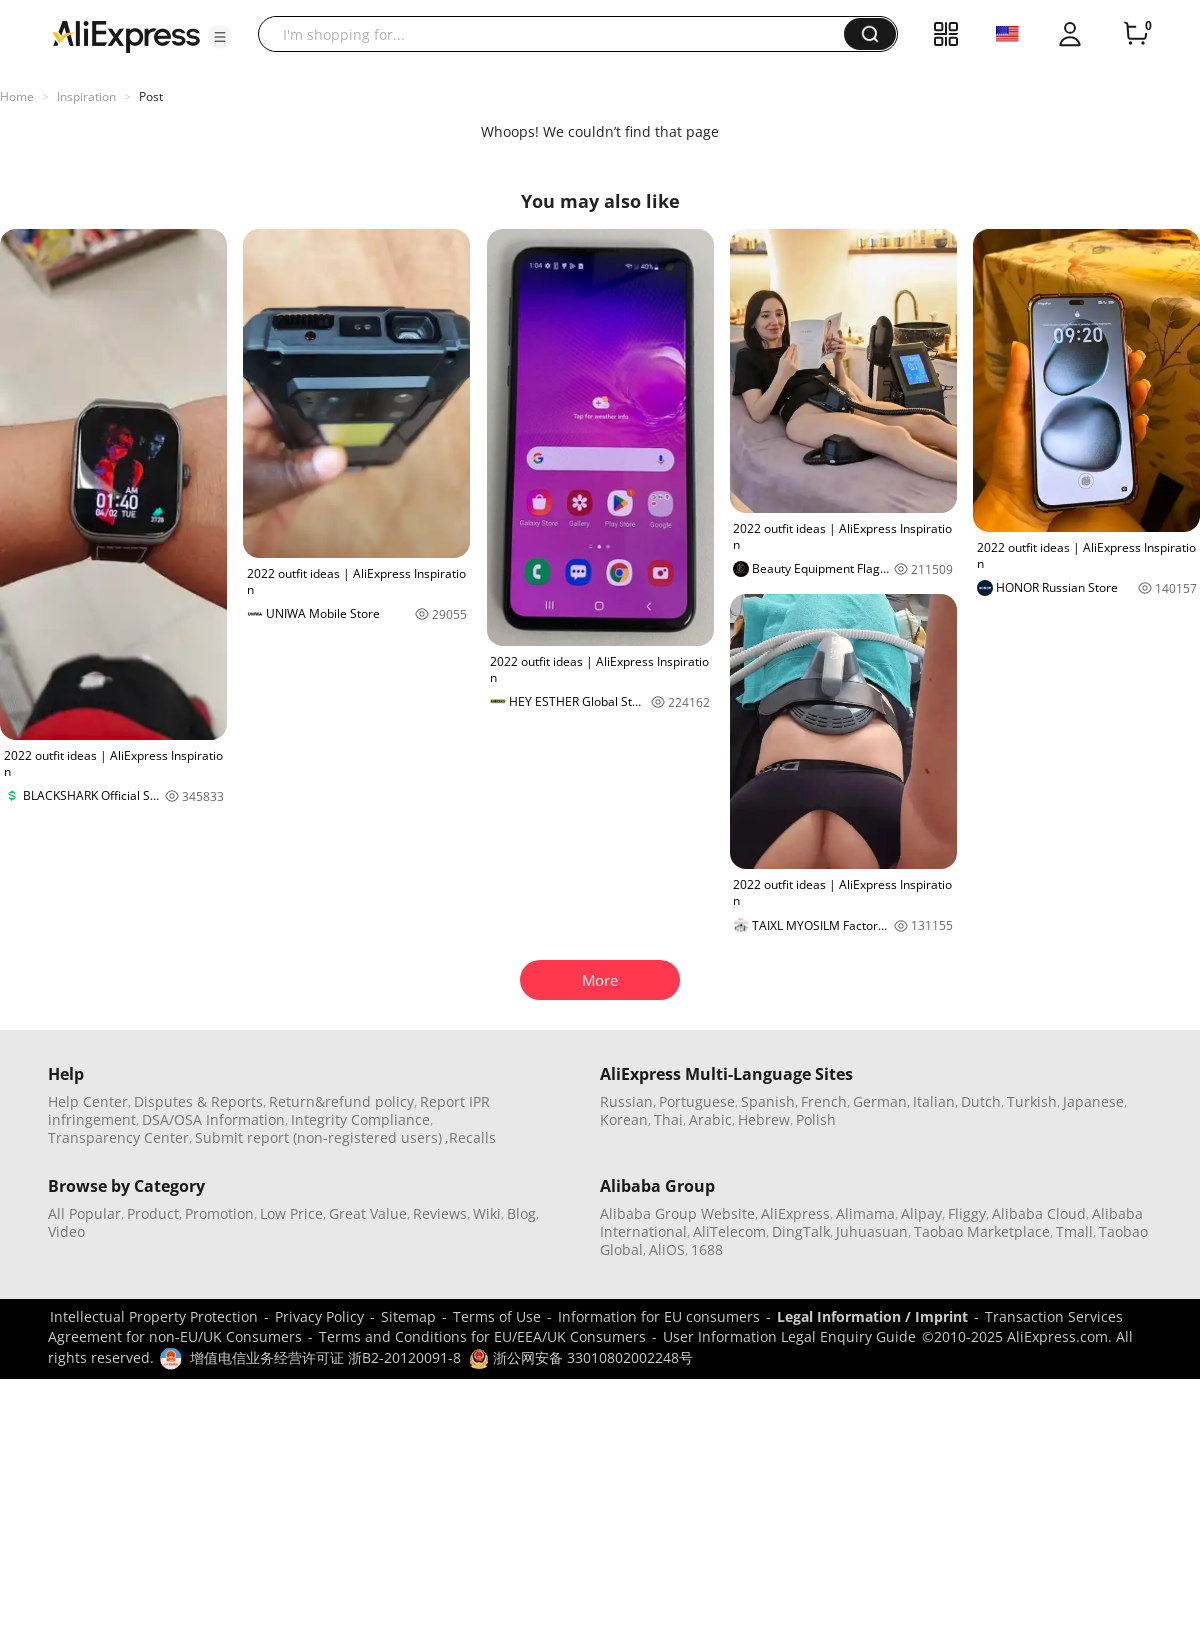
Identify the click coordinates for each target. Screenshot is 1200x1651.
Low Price (291, 1213)
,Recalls (470, 1137)
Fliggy (967, 1213)
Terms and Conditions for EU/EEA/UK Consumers (482, 1336)
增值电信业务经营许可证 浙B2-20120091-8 (325, 1357)
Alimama (865, 1213)
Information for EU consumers (659, 1316)
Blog (521, 1213)
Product (153, 1213)
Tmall (1074, 1231)
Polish (816, 1119)
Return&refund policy (341, 1101)
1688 (707, 1249)
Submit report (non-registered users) (318, 1137)
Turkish (1032, 1101)
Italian (934, 1101)
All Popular (84, 1213)
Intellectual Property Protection (154, 1316)
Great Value (368, 1213)
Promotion (219, 1213)
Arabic (710, 1119)
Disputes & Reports (198, 1101)
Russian (626, 1101)
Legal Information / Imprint (872, 1316)
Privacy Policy (319, 1316)
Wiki (487, 1213)
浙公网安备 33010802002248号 (581, 1357)
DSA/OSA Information (213, 1119)
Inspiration (86, 96)
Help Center (88, 1101)
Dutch (981, 1101)
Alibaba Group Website (677, 1213)
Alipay (921, 1213)
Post (151, 96)
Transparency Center (118, 1137)
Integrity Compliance (360, 1119)
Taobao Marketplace (982, 1231)
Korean (624, 1119)
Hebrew (764, 1119)
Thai (668, 1119)
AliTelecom (729, 1231)
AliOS (667, 1249)
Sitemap (408, 1316)
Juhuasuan (872, 1231)
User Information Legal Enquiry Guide (789, 1336)
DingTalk (801, 1231)
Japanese (1093, 1101)
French (824, 1101)
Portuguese (697, 1101)
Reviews (440, 1213)
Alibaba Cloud (1039, 1213)
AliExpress (795, 1213)
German (880, 1101)
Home (17, 96)
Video (66, 1231)
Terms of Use (497, 1316)
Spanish (768, 1101)
